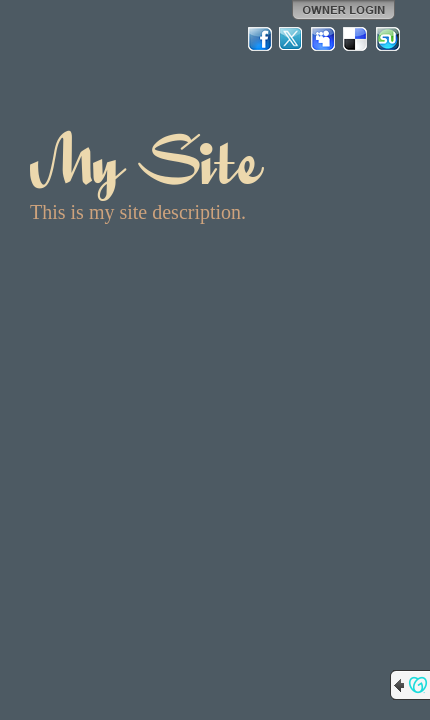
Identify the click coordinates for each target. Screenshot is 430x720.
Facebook (260, 39)
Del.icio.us (356, 39)
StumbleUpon (388, 39)
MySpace (324, 39)
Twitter (292, 39)
